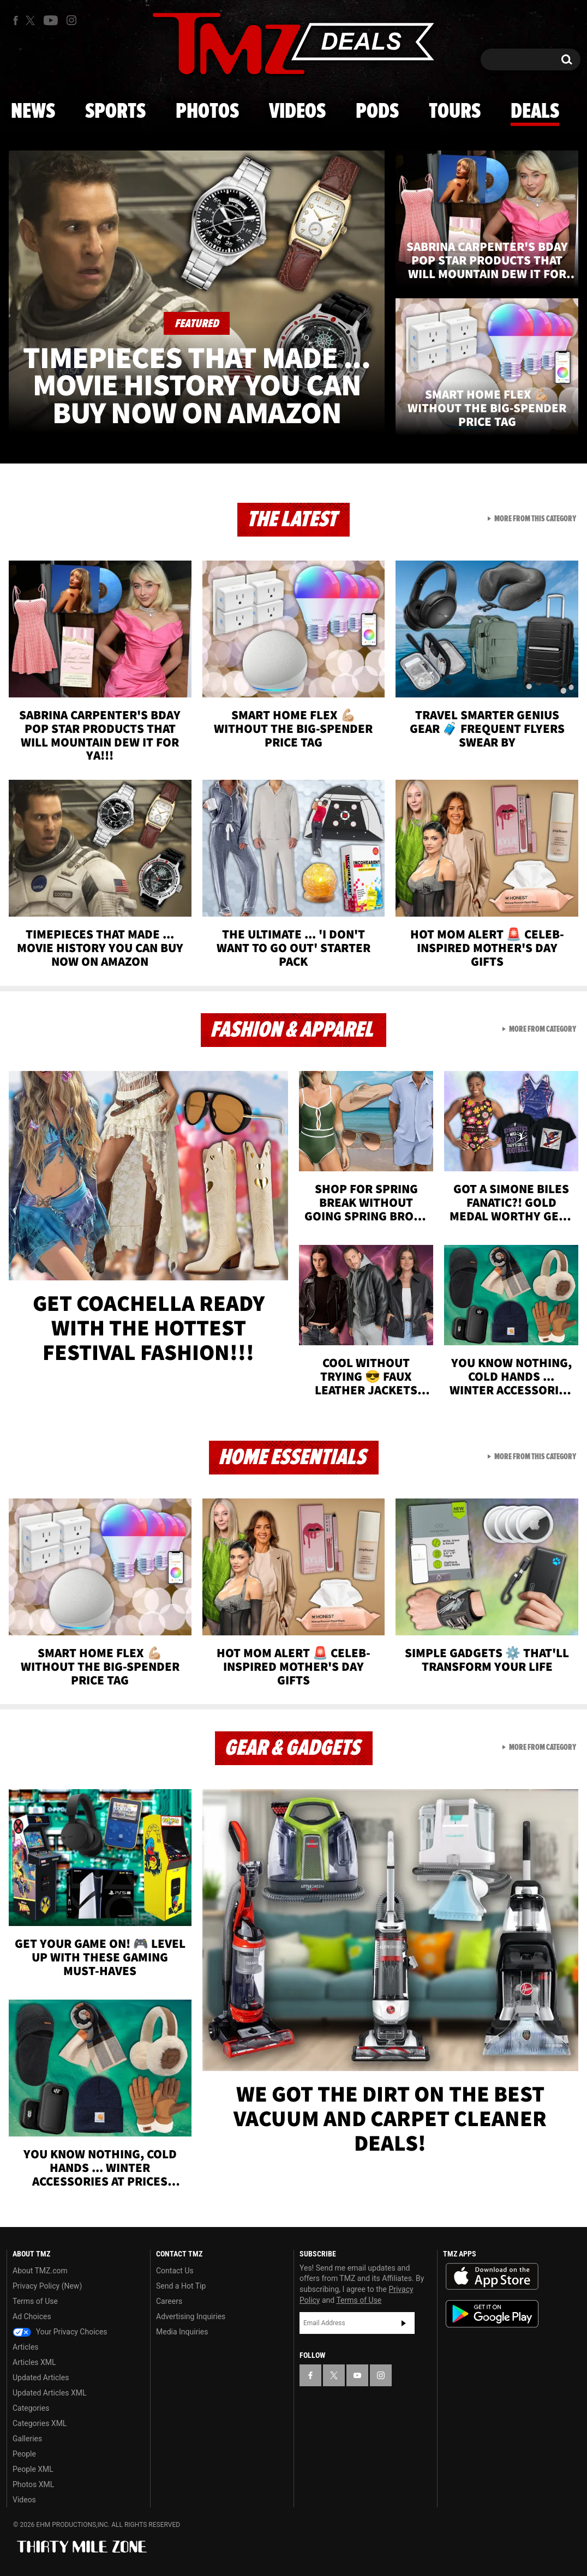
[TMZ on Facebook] (16, 20)
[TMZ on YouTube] (357, 2375)
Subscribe (404, 2323)
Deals (535, 112)
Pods (377, 112)
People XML (33, 2469)
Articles (26, 2347)
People (24, 2453)
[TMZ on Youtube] (50, 20)
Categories (31, 2408)
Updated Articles (41, 2377)
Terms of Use (35, 2301)
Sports (115, 112)
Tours (455, 112)
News (33, 112)
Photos (207, 112)
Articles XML (34, 2362)
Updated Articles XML (49, 2392)
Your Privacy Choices (60, 2331)
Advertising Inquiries (190, 2316)
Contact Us (175, 2270)
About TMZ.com (40, 2270)
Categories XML (40, 2423)
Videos (297, 112)
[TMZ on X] (32, 20)
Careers (169, 2301)
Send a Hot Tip (181, 2286)
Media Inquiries (182, 2331)
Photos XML (33, 2484)
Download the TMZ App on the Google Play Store (492, 2314)
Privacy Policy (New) (47, 2286)
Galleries (27, 2438)
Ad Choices (32, 2316)
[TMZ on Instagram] (71, 20)
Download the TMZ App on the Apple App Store (492, 2276)
